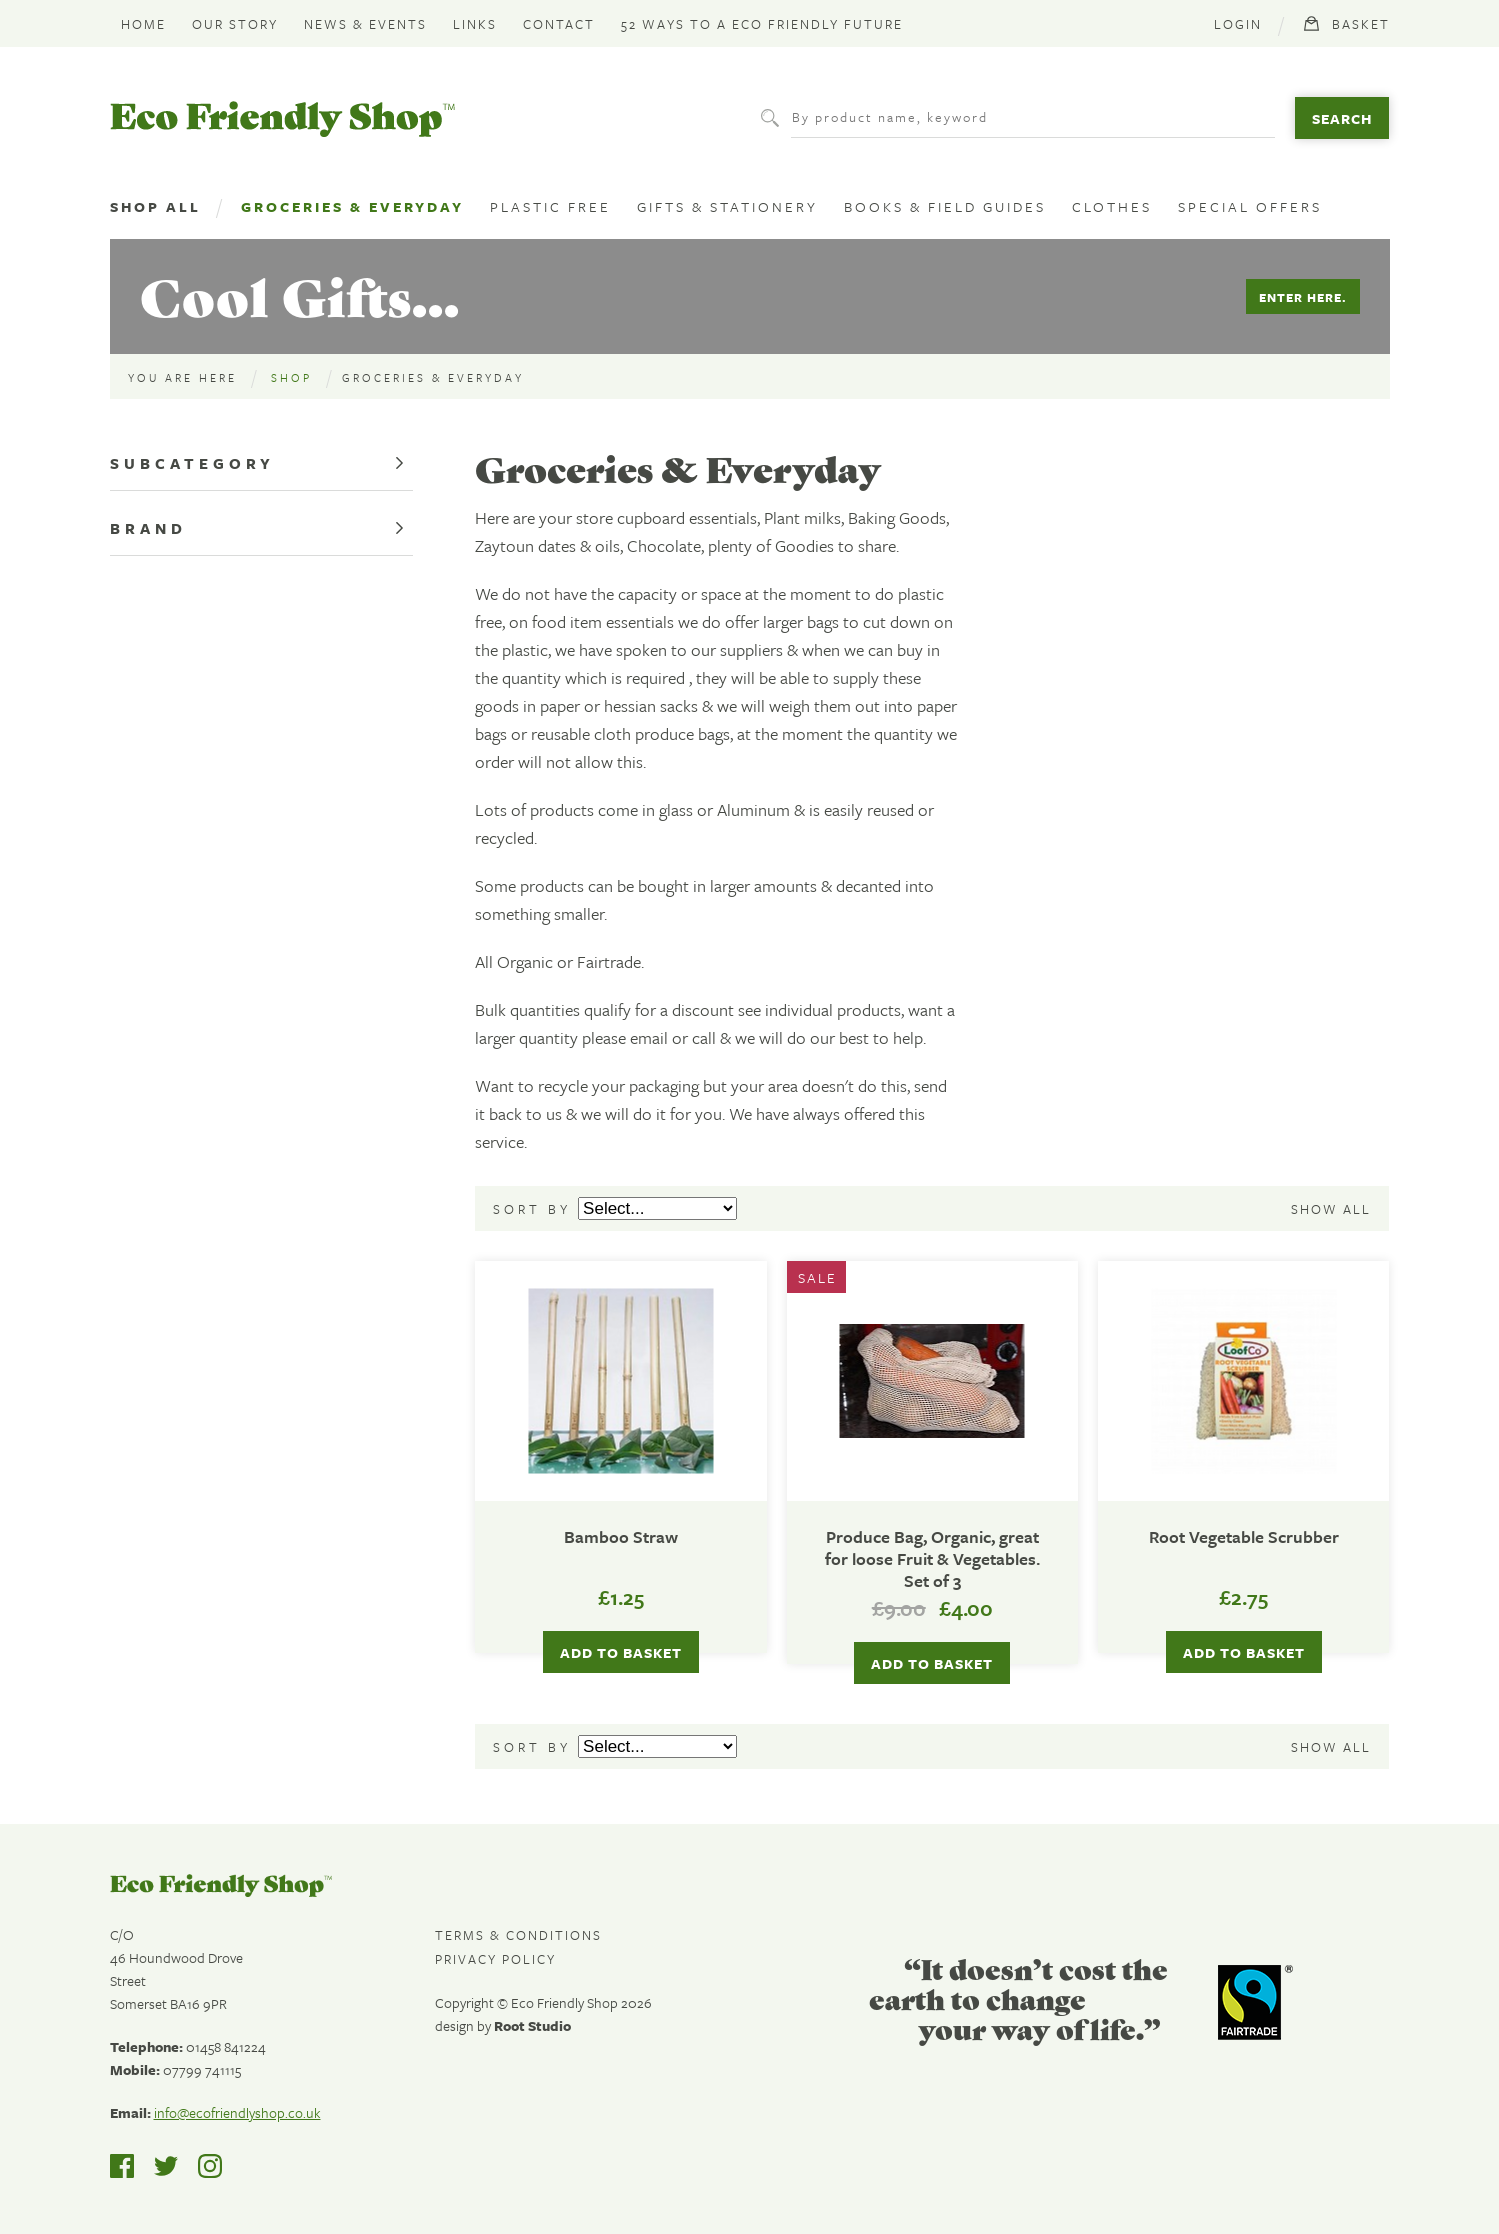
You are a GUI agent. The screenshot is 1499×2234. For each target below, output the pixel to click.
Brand (148, 528)
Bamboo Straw (621, 1537)
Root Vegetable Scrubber (1244, 1537)
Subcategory (192, 463)
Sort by (535, 1209)
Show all (1331, 1209)
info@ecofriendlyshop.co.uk (237, 2112)
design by (503, 2025)
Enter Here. (1303, 297)
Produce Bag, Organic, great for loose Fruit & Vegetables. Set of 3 (932, 1559)
